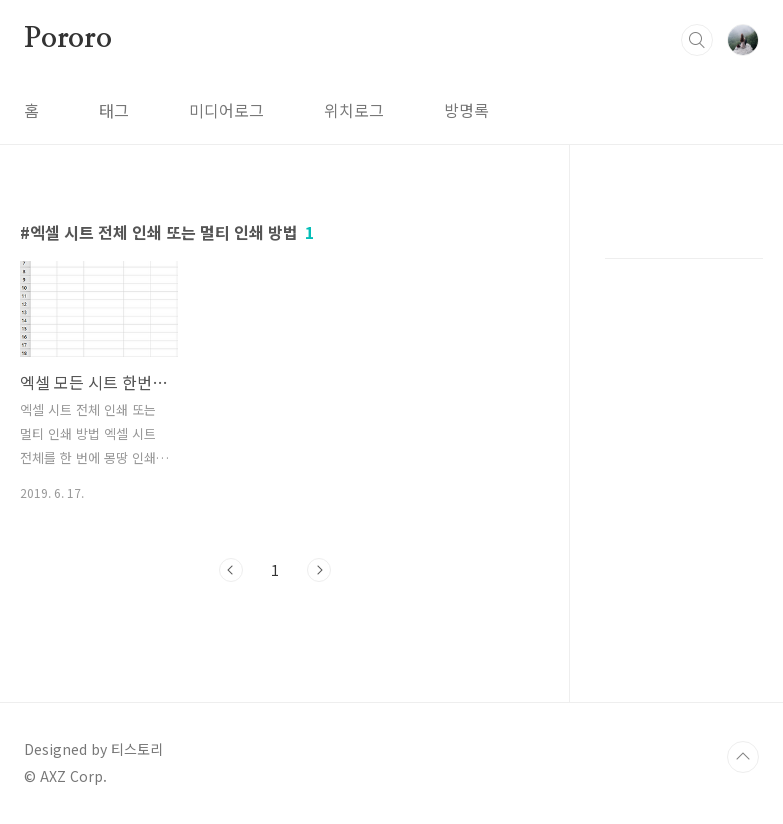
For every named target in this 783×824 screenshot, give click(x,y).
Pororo (68, 39)
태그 (114, 110)
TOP (743, 757)
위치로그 (354, 110)
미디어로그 (226, 110)
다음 (319, 570)
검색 (697, 40)
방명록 (466, 110)
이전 (231, 570)
